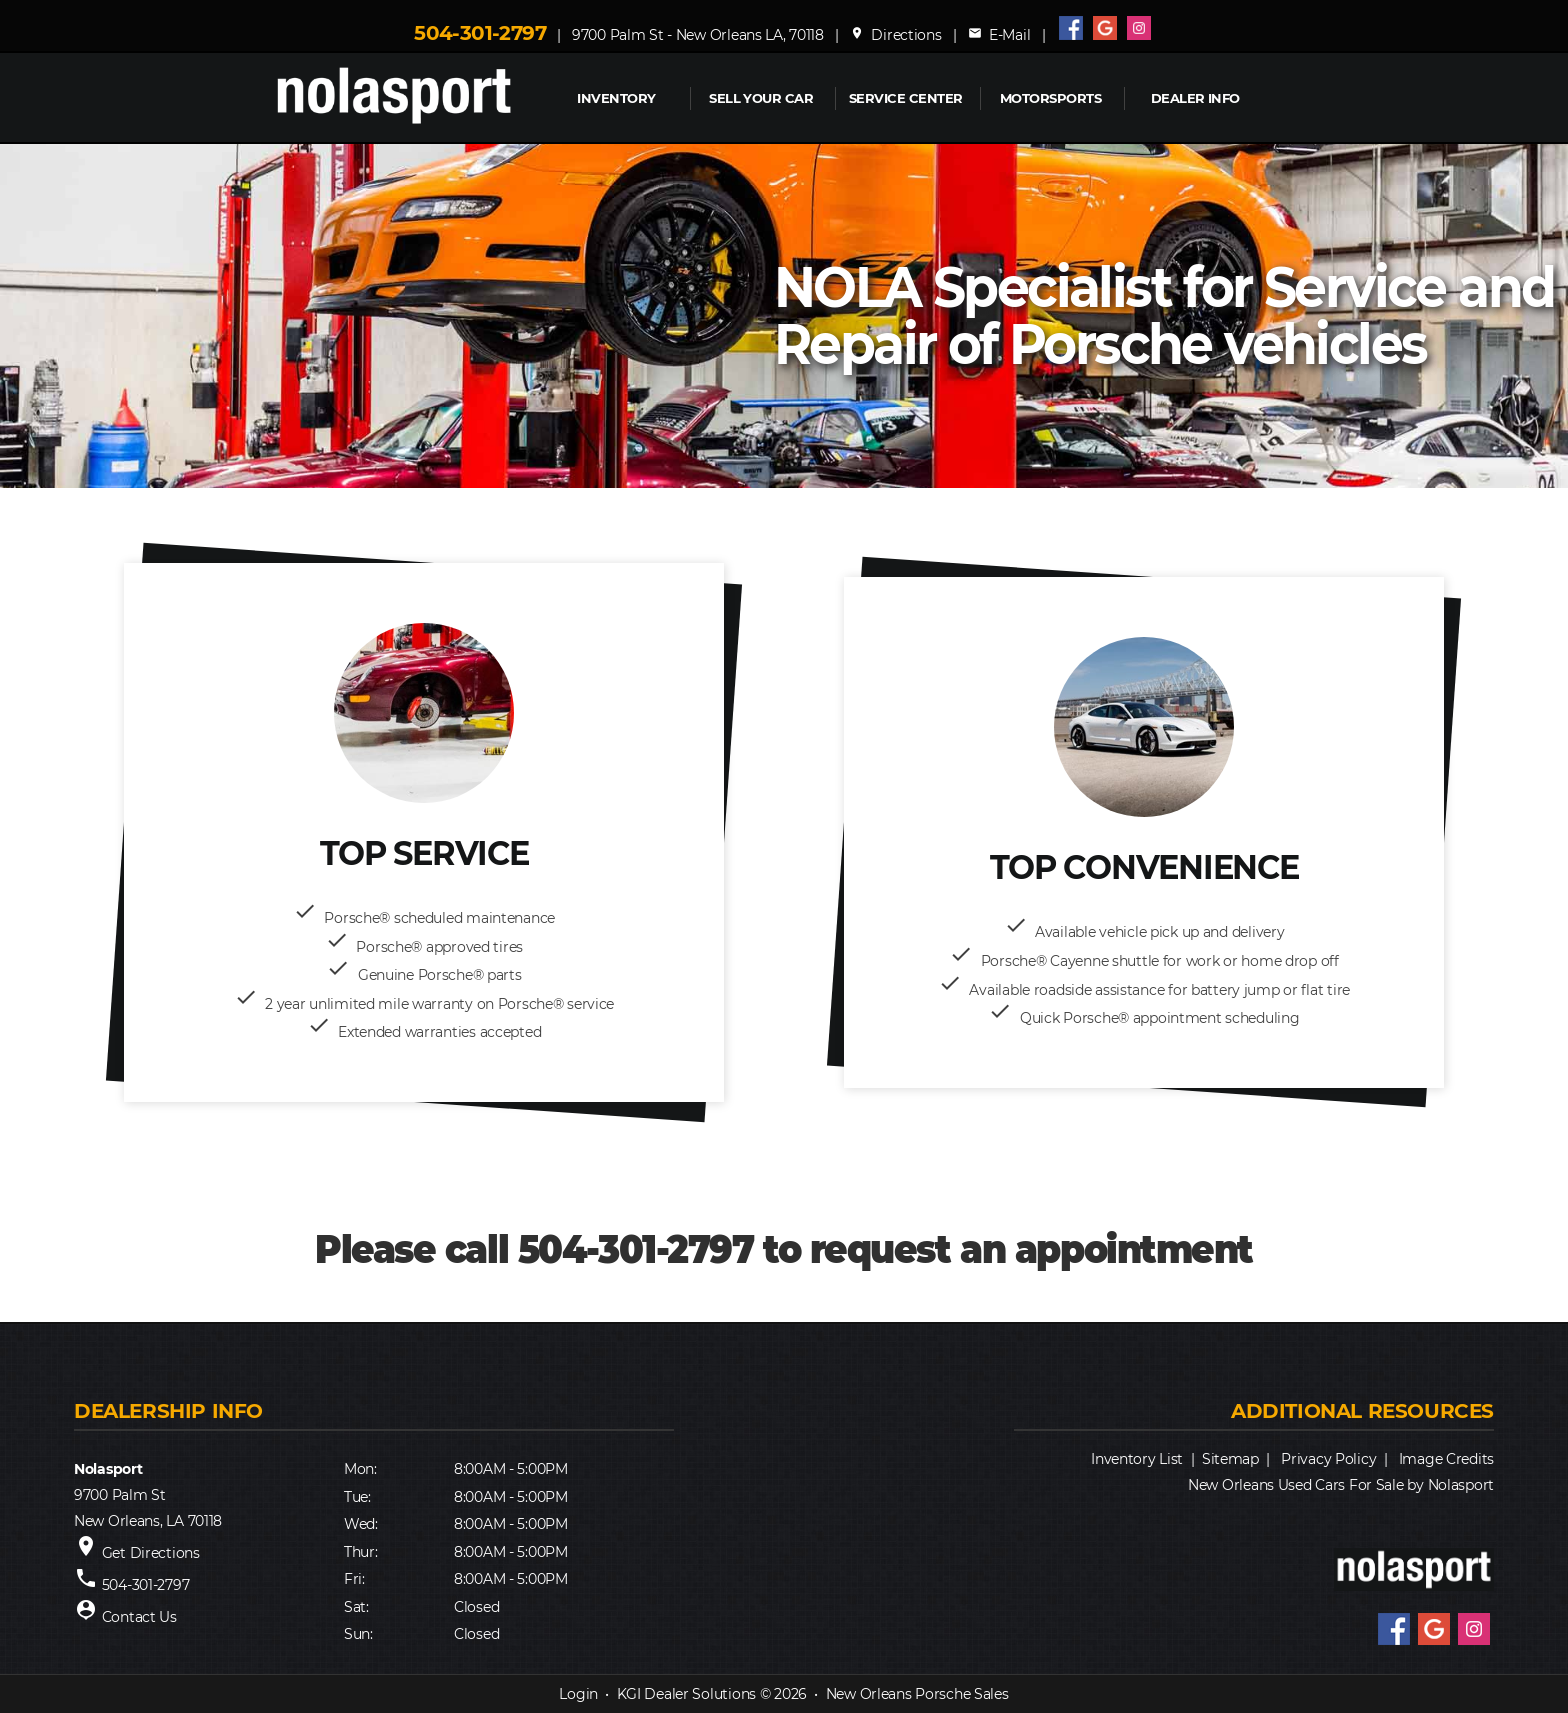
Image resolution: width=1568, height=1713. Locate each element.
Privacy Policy (1328, 1459)
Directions (896, 35)
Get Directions (151, 1553)
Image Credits (1446, 1459)
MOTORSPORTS (1050, 98)
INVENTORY (616, 98)
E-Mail (999, 35)
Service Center (906, 98)
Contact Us (139, 1617)
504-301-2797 (480, 33)
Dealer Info (1195, 98)
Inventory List (1137, 1459)
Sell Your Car (761, 98)
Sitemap (1230, 1459)
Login (578, 1694)
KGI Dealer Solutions (686, 1694)
